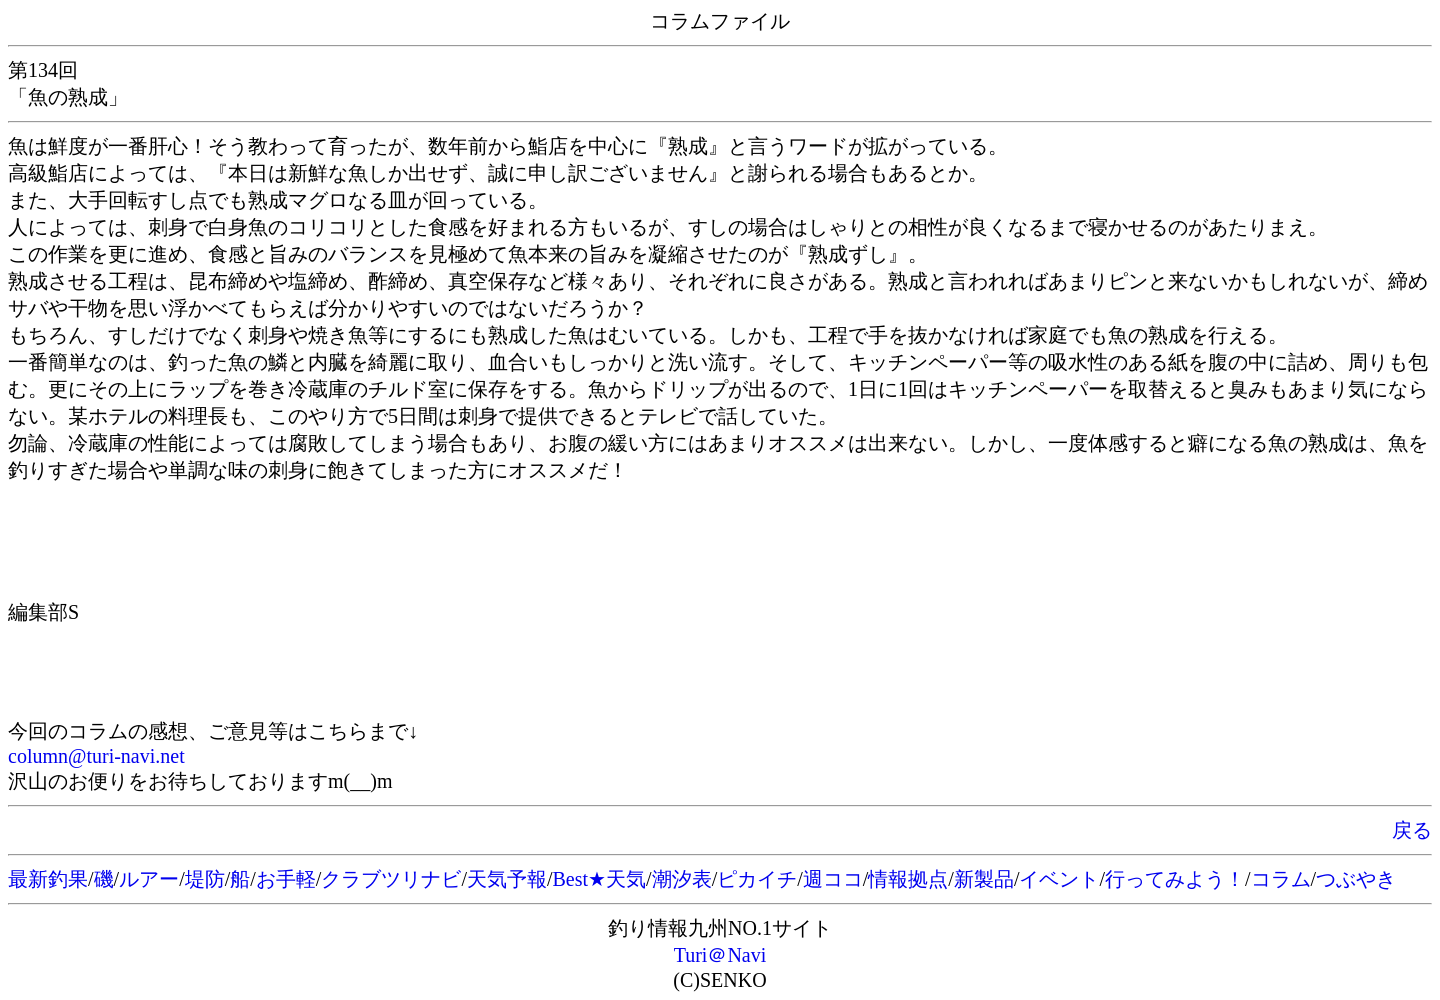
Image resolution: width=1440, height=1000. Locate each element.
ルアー (149, 879)
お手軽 (286, 879)
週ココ (833, 879)
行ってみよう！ (1175, 879)
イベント (1059, 879)
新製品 (984, 879)
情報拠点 (908, 879)
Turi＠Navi (720, 955)
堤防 (205, 879)
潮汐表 (682, 879)
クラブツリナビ (391, 879)
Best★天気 (600, 879)
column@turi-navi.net (96, 756)
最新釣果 (48, 879)
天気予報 (507, 879)
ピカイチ (757, 879)
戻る (1412, 830)
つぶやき (1356, 879)
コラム (1281, 879)
